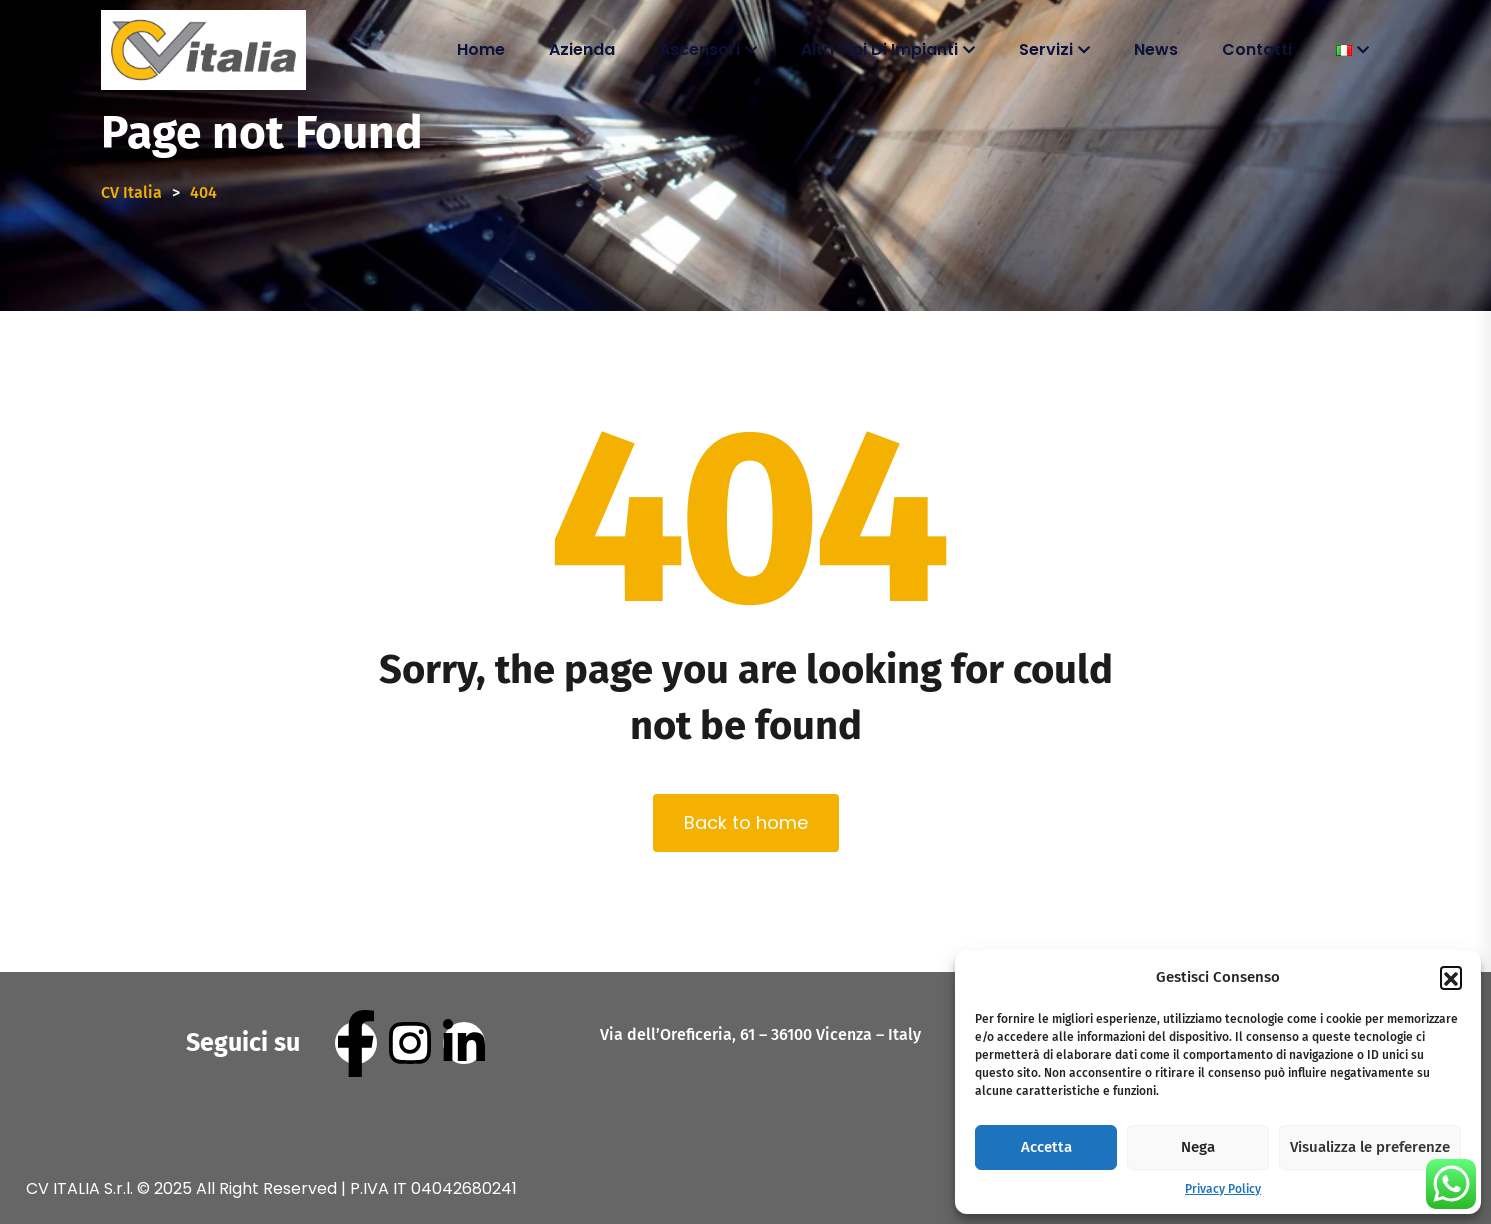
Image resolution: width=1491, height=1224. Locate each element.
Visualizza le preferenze (1370, 1147)
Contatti (1257, 49)
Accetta (1046, 1147)
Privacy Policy (1223, 1189)
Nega (1198, 1147)
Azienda (582, 49)
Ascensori (699, 49)
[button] (1451, 977)
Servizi (1046, 49)
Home (481, 49)
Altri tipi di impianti (879, 49)
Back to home (746, 822)
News (1156, 49)
